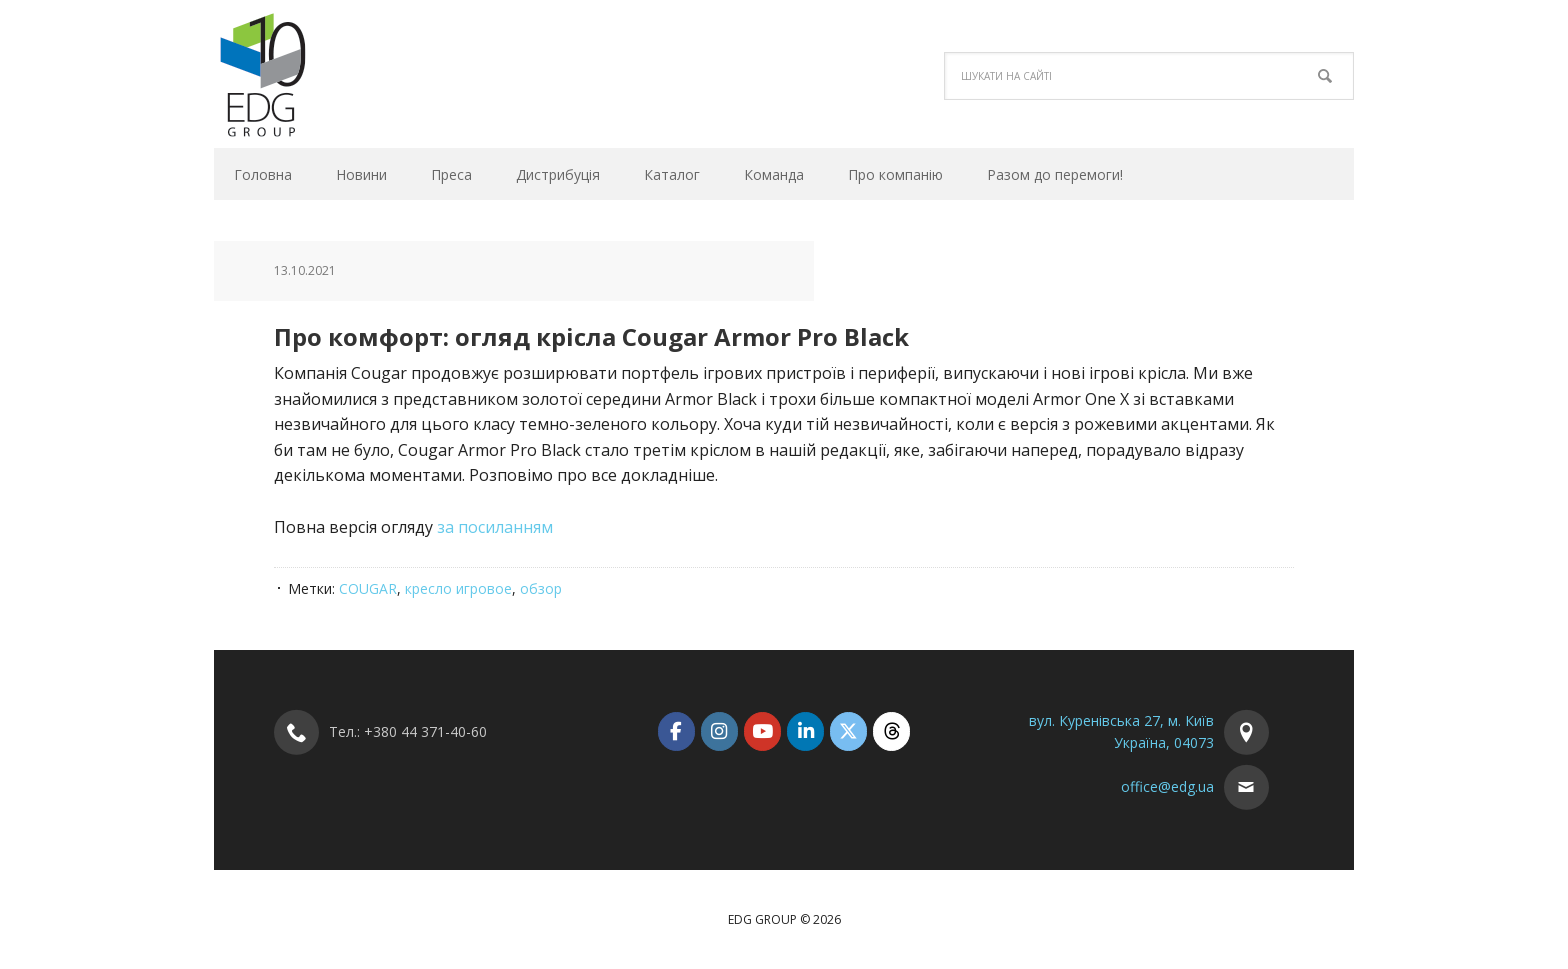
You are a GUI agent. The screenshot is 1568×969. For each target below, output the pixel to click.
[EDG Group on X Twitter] (848, 731)
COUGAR (368, 588)
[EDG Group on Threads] (891, 731)
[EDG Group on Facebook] (676, 731)
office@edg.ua (1167, 786)
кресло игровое (458, 588)
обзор (541, 588)
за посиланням (495, 527)
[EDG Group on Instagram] (719, 731)
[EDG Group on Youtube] (762, 731)
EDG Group (349, 74)
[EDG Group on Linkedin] (805, 731)
